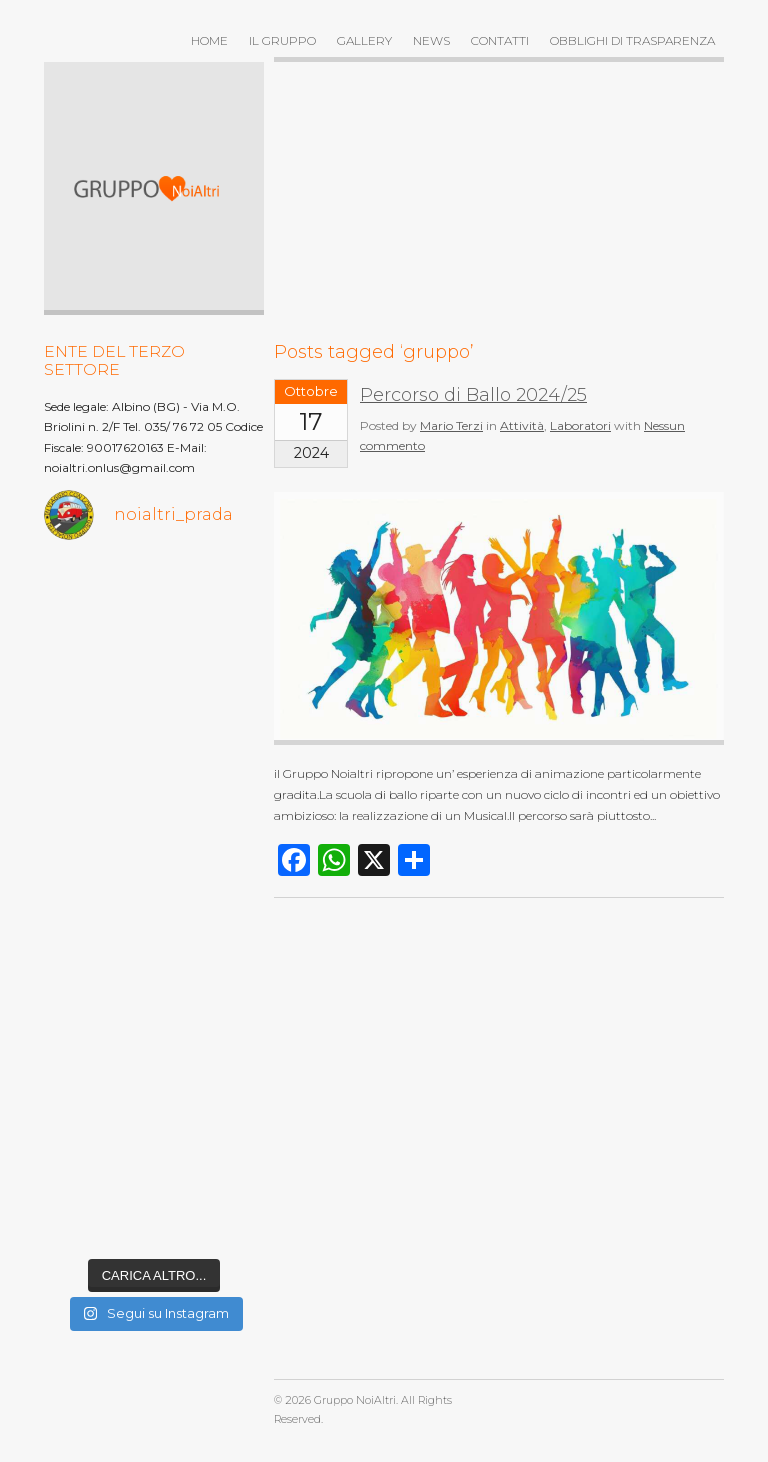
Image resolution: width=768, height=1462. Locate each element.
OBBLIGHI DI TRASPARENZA (632, 40)
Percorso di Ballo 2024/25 (473, 395)
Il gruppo (282, 40)
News (431, 40)
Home (209, 40)
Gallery (364, 40)
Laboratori (580, 425)
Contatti (500, 40)
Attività (522, 425)
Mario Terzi (451, 425)
